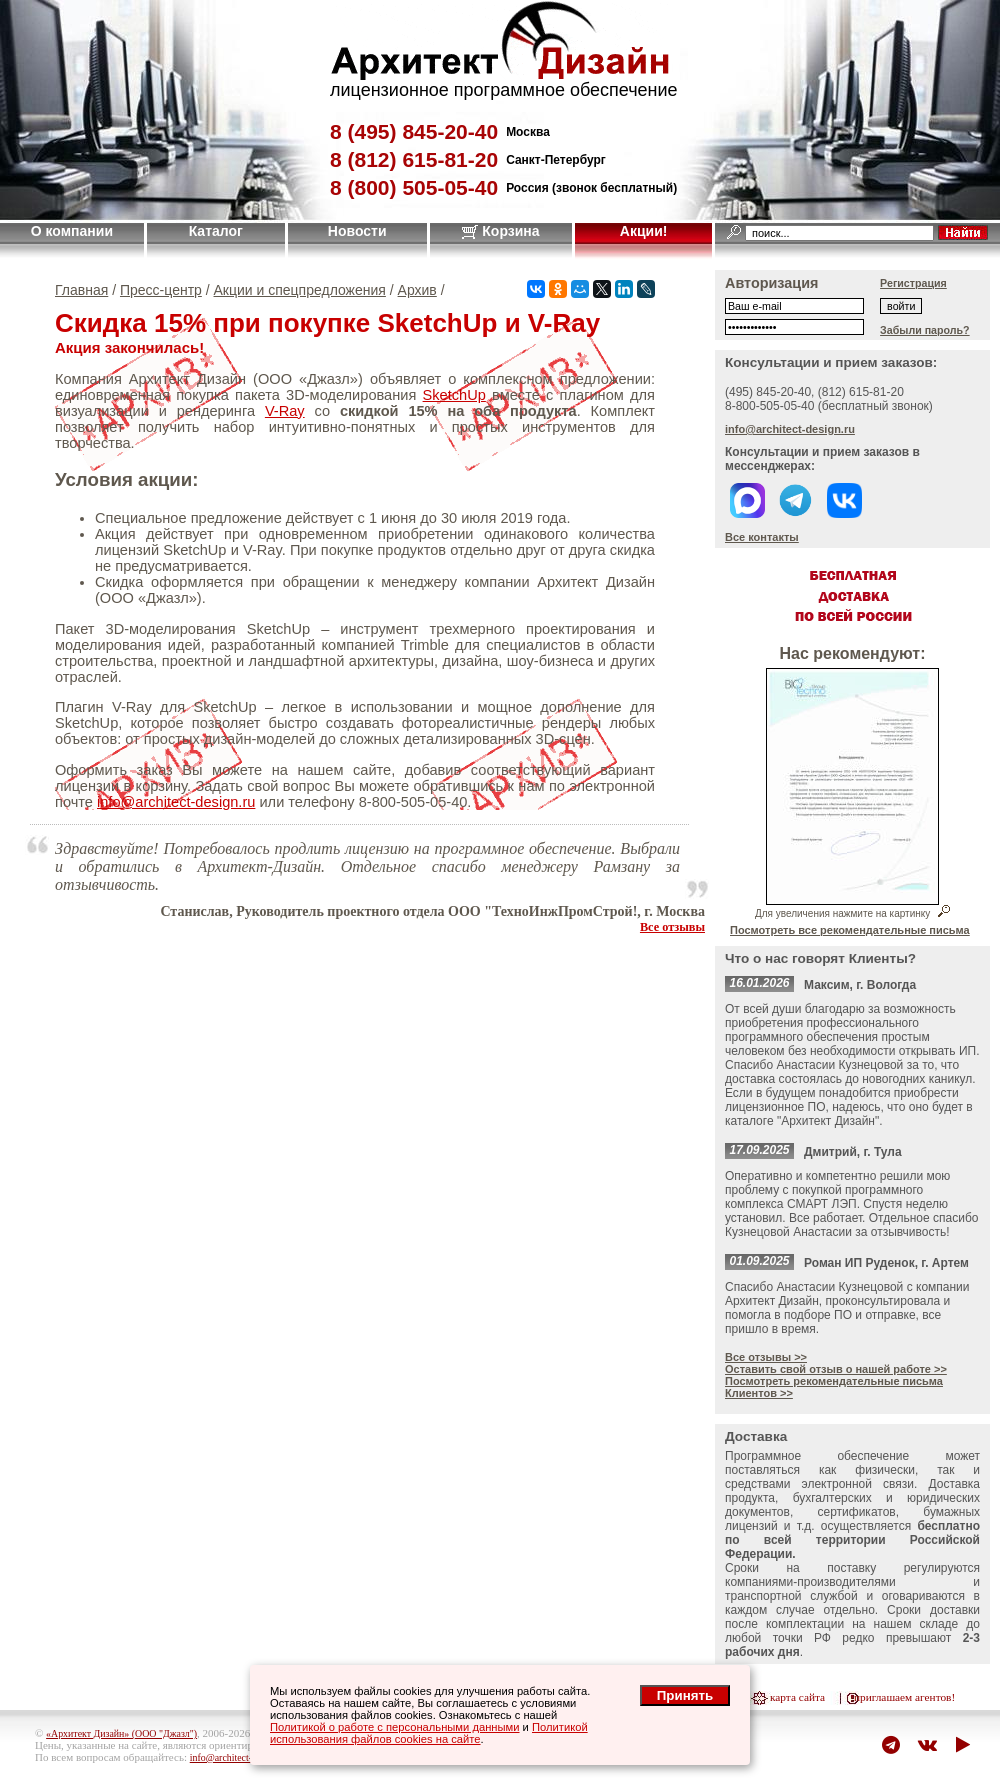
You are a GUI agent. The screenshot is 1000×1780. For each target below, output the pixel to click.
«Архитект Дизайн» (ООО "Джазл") (121, 1733)
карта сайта (797, 1697)
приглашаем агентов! (904, 1697)
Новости (357, 231)
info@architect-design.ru (176, 802)
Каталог (216, 231)
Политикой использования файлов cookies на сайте (429, 1733)
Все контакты (762, 537)
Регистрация (913, 283)
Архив (417, 290)
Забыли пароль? (925, 330)
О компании (72, 231)
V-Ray (285, 411)
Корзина (500, 231)
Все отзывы (672, 927)
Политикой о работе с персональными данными (395, 1727)
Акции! (644, 231)
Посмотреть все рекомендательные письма (850, 930)
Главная (81, 290)
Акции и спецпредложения (300, 290)
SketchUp (454, 395)
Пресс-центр (161, 290)
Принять (685, 1695)
